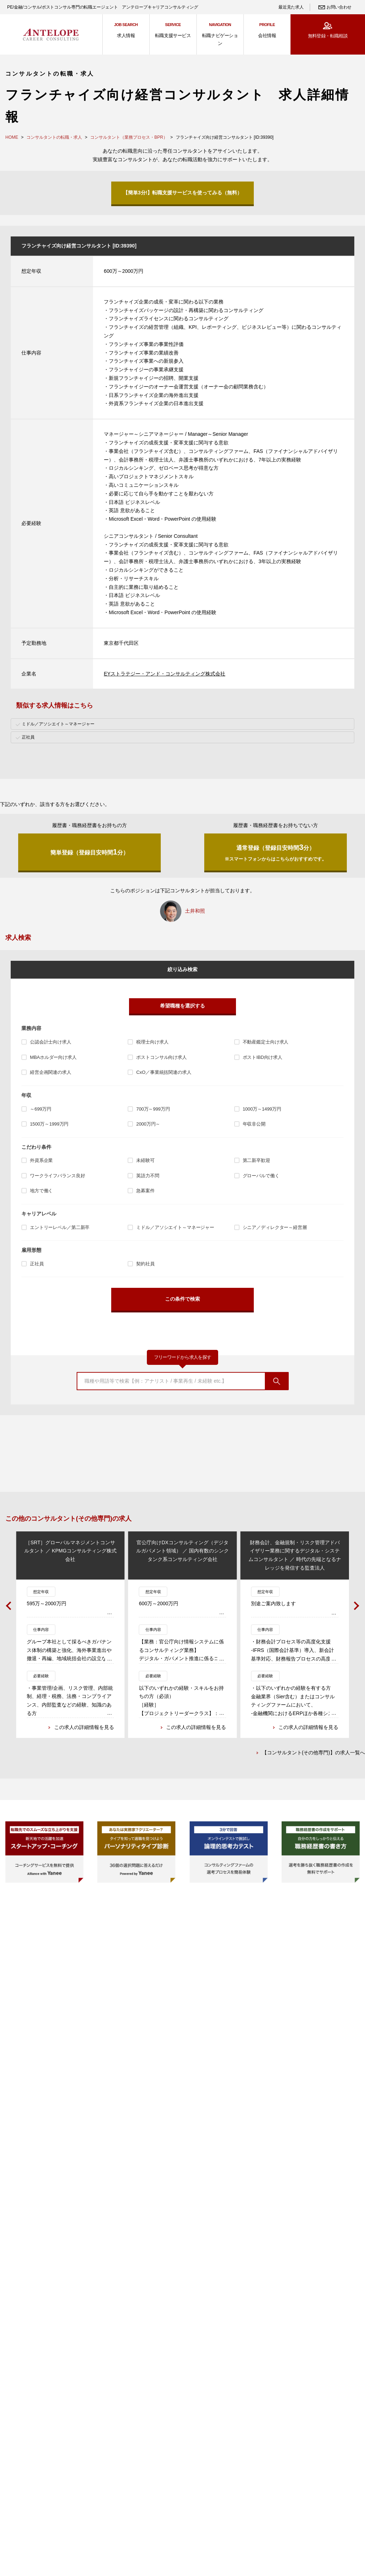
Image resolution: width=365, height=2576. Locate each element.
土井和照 (195, 911)
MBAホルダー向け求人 (53, 1057)
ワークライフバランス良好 (57, 1175)
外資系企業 (41, 1160)
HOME (11, 137)
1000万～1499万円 (262, 1109)
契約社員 (145, 1263)
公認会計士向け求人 (50, 1042)
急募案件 (145, 1190)
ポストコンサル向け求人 (161, 1057)
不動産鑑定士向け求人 (266, 1042)
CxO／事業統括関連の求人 (163, 1072)
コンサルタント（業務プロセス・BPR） (129, 137)
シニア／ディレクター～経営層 (275, 1227)
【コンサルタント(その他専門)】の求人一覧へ (313, 1753)
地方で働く (41, 1190)
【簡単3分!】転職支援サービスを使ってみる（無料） (182, 192)
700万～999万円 (153, 1109)
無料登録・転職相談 (328, 36)
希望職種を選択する (182, 1006)
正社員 (37, 1263)
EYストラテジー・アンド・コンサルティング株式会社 (164, 674)
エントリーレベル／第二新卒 (59, 1227)
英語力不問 (147, 1175)
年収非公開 (254, 1124)
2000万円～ (148, 1124)
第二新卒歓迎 (256, 1160)
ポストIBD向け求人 (262, 1057)
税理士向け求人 (152, 1042)
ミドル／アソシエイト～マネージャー (175, 1227)
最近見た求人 (290, 7)
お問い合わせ (339, 7)
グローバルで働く (261, 1175)
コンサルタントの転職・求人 (54, 137)
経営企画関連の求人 (50, 1072)
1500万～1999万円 (49, 1124)
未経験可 (145, 1160)
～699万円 (40, 1109)
